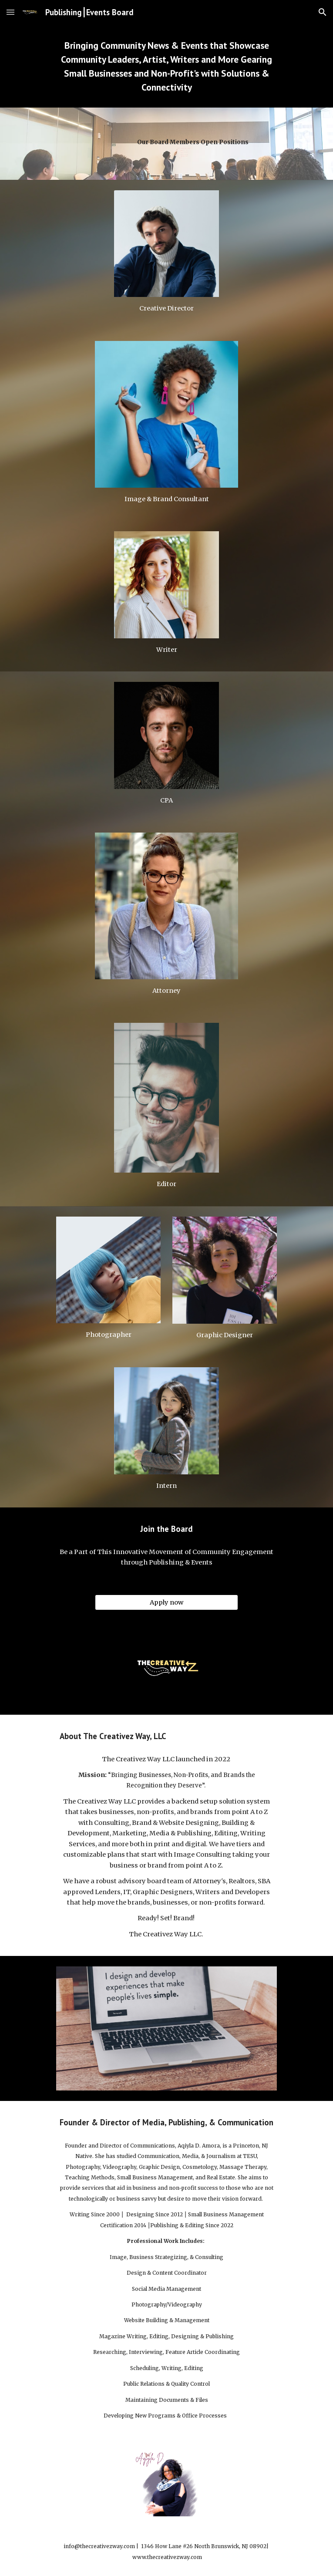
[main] (166, 66)
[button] (10, 12)
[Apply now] (166, 1602)
